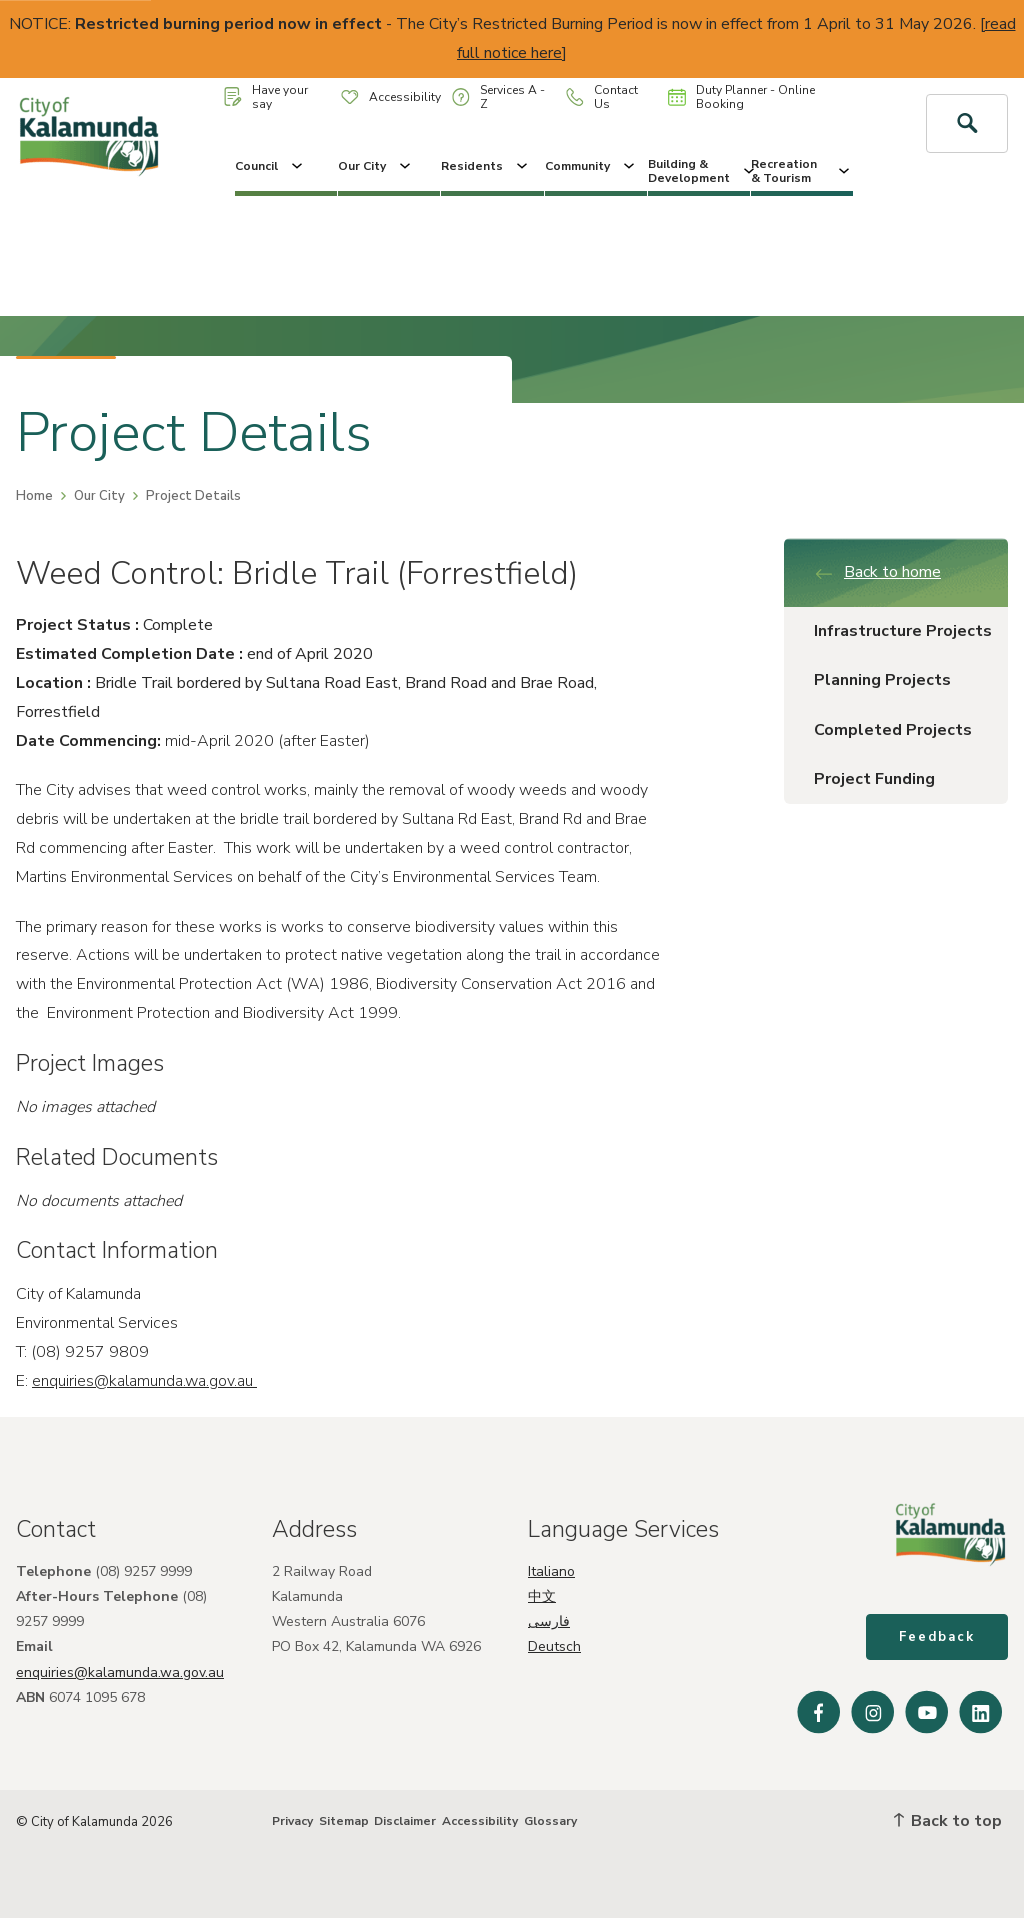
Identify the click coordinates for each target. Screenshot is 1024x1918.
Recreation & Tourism (802, 171)
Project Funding (874, 779)
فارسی (549, 1621)
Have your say (266, 97)
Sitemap (344, 1821)
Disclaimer (405, 1821)
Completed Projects (893, 730)
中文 (542, 1596)
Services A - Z (498, 97)
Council (270, 166)
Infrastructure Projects (903, 631)
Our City (376, 166)
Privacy (292, 1821)
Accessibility (391, 97)
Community (591, 166)
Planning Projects (882, 680)
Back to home (877, 572)
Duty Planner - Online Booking (741, 97)
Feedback (937, 1637)
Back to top (948, 1821)
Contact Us (602, 97)
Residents (486, 166)
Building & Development (699, 171)
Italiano (551, 1571)
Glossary (550, 1821)
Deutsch (554, 1646)
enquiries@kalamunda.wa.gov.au (144, 1381)
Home (34, 496)
